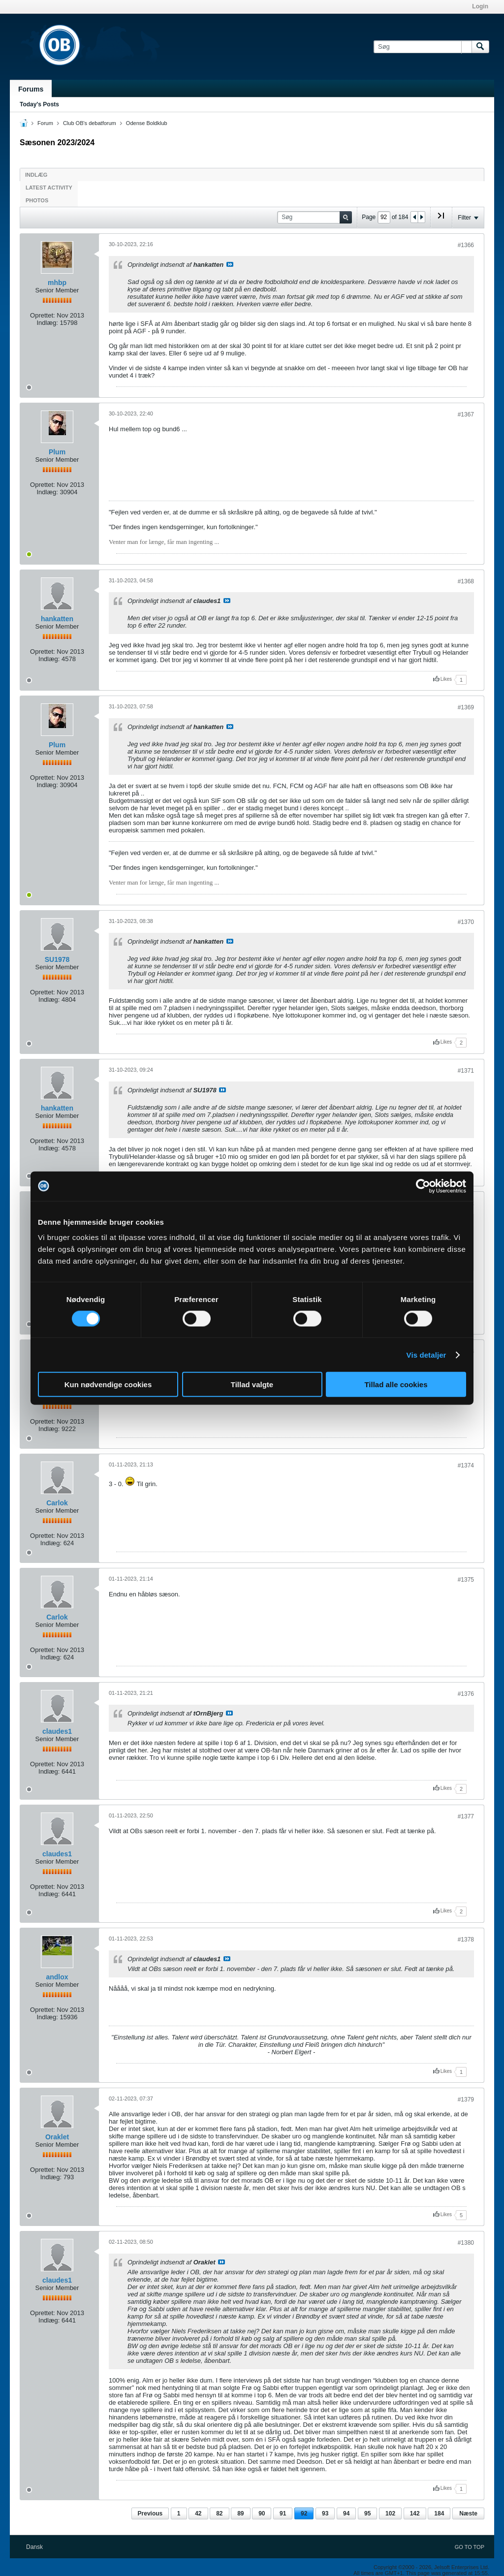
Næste (468, 2513)
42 (198, 2513)
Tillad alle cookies (395, 1384)
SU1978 (57, 959)
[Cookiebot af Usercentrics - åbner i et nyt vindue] (423, 1185)
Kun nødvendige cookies (108, 1384)
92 (304, 2513)
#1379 (466, 2099)
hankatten (57, 619)
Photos (37, 200)
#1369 (466, 707)
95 (367, 2513)
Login (480, 6)
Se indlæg (229, 264)
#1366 (466, 245)
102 (390, 2513)
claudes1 (57, 1731)
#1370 (466, 922)
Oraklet (57, 2137)
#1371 (466, 1070)
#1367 (466, 414)
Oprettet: (42, 315)
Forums (30, 89)
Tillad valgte (252, 1384)
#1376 (466, 1693)
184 (439, 2513)
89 (240, 2513)
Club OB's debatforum (89, 123)
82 (219, 2513)
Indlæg (36, 175)
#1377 (466, 1816)
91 (283, 2513)
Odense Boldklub (146, 123)
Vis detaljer (426, 1354)
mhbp (57, 282)
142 (415, 2513)
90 (261, 2513)
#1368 (466, 581)
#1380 (466, 2242)
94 (346, 2513)
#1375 (466, 1579)
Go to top (469, 2547)
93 (325, 2513)
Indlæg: (47, 322)
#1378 (466, 1939)
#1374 (466, 1465)
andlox (57, 1977)
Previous (150, 2513)
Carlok (57, 1503)
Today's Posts (39, 104)
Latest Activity (49, 188)
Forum (45, 123)
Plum (57, 452)
